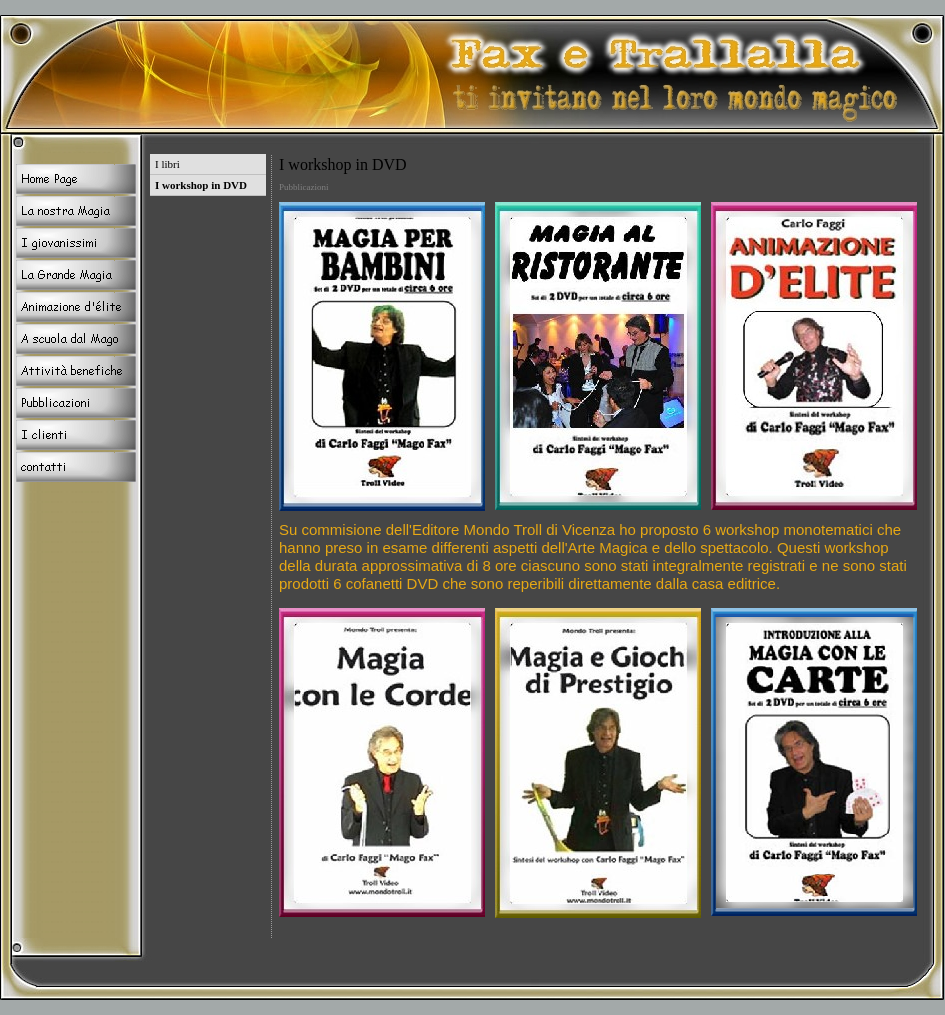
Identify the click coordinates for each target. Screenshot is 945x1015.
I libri (167, 164)
